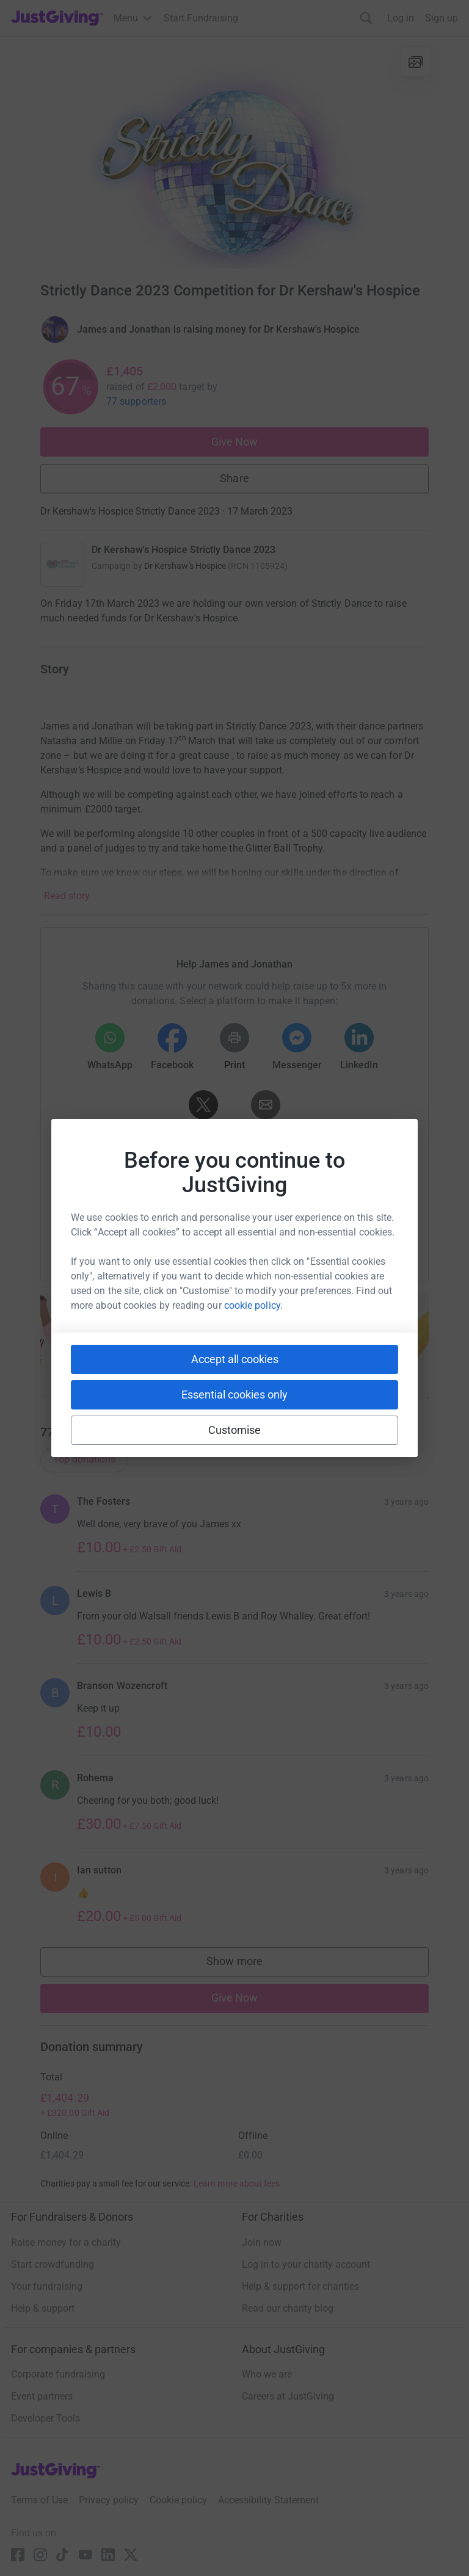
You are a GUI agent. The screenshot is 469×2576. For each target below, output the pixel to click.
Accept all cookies (234, 1359)
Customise (234, 1430)
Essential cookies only (234, 1394)
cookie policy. (253, 1305)
